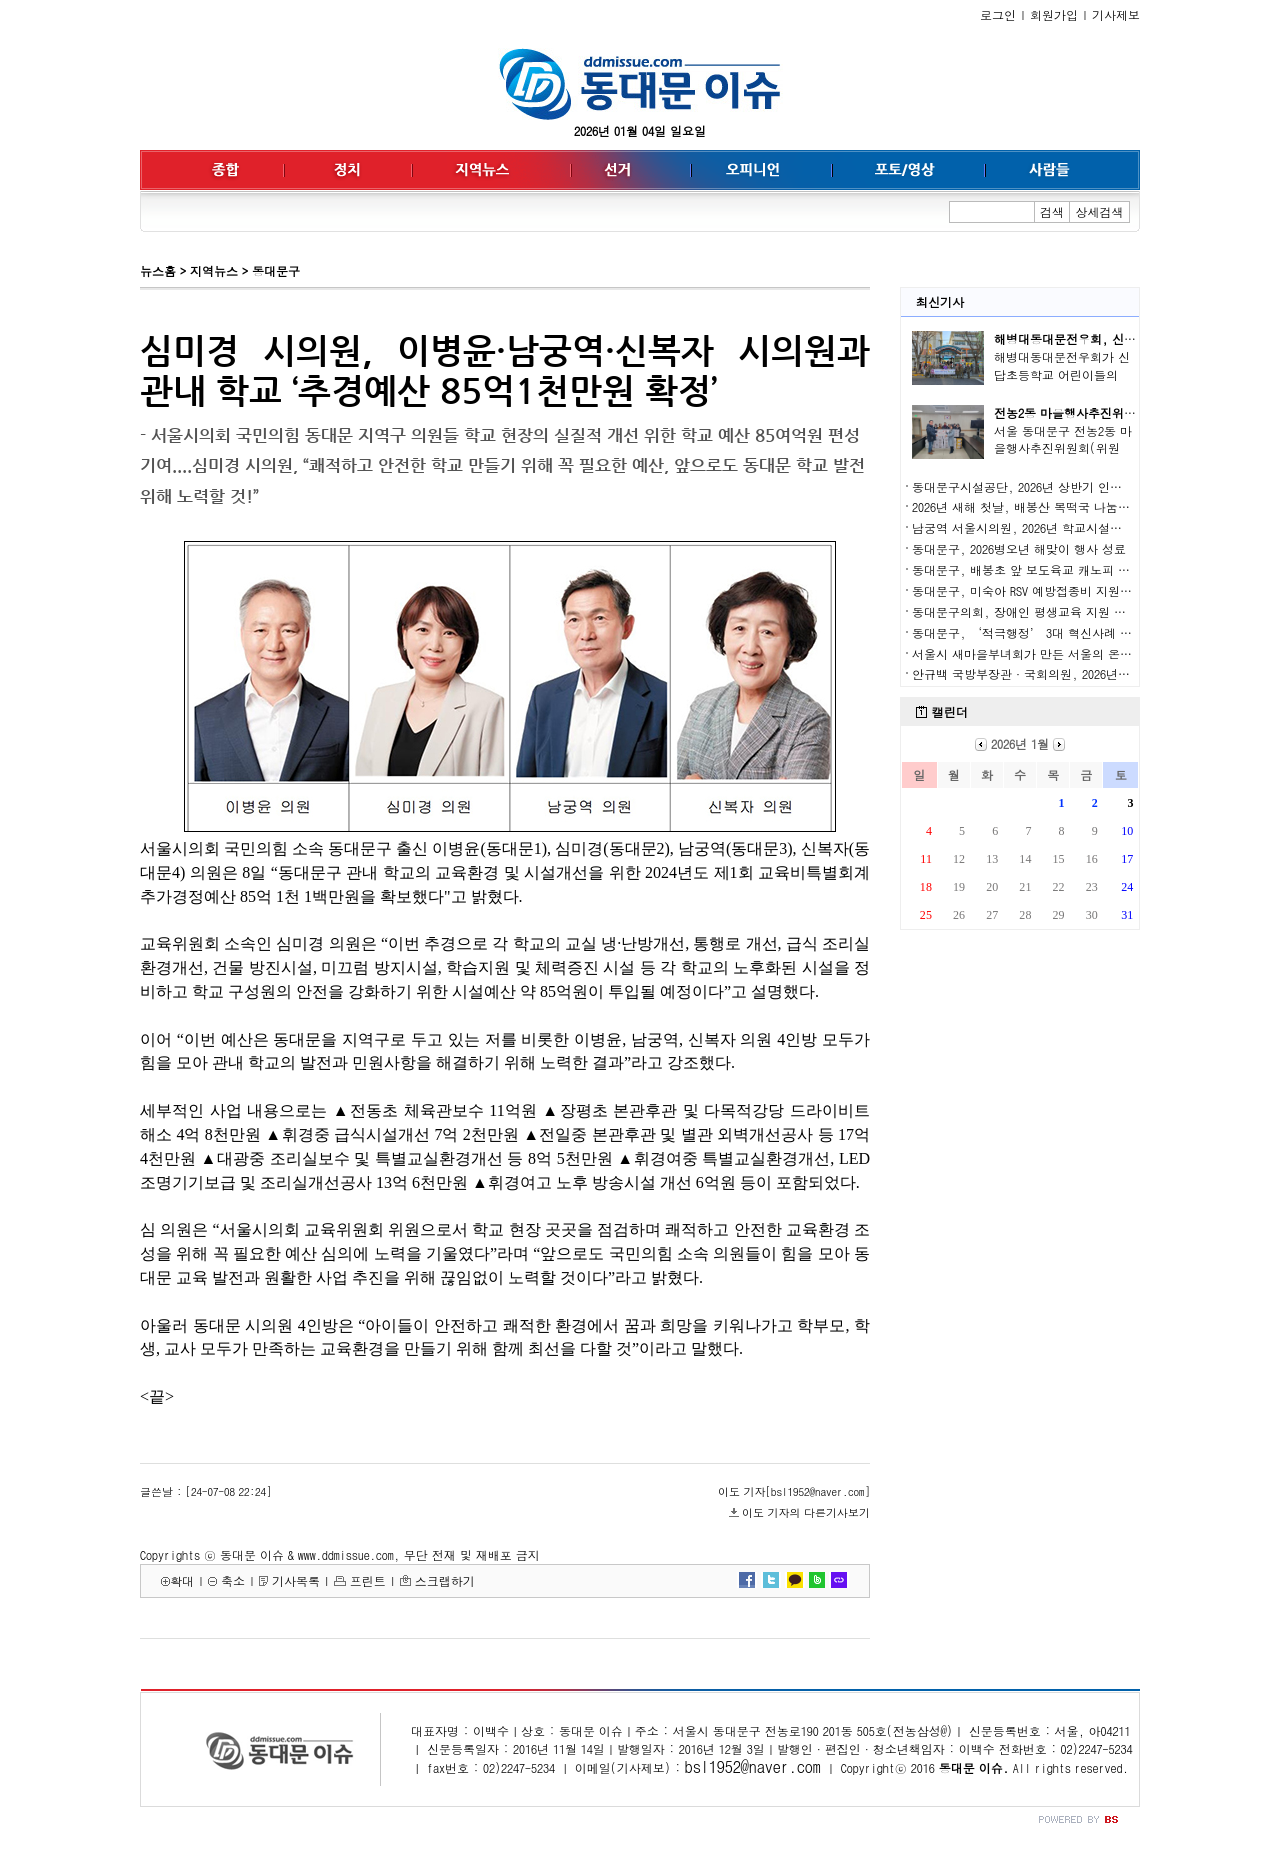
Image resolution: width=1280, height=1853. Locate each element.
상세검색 (1100, 211)
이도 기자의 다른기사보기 (806, 1512)
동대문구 (276, 270)
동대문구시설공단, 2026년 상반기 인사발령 (1029, 486)
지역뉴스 (214, 270)
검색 (1052, 211)
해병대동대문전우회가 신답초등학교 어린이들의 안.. (1062, 374)
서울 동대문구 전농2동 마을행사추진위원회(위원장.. (1063, 448)
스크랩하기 (445, 1580)
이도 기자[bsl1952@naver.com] (794, 1491)
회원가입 (1054, 14)
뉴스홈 (158, 270)
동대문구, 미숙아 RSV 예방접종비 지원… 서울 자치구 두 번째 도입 (1092, 590)
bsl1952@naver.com (753, 1766)
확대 (182, 1580)
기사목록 (296, 1580)
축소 (233, 1580)
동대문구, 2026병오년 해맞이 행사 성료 (1019, 548)
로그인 (998, 14)
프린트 (368, 1580)
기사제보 (1116, 14)
